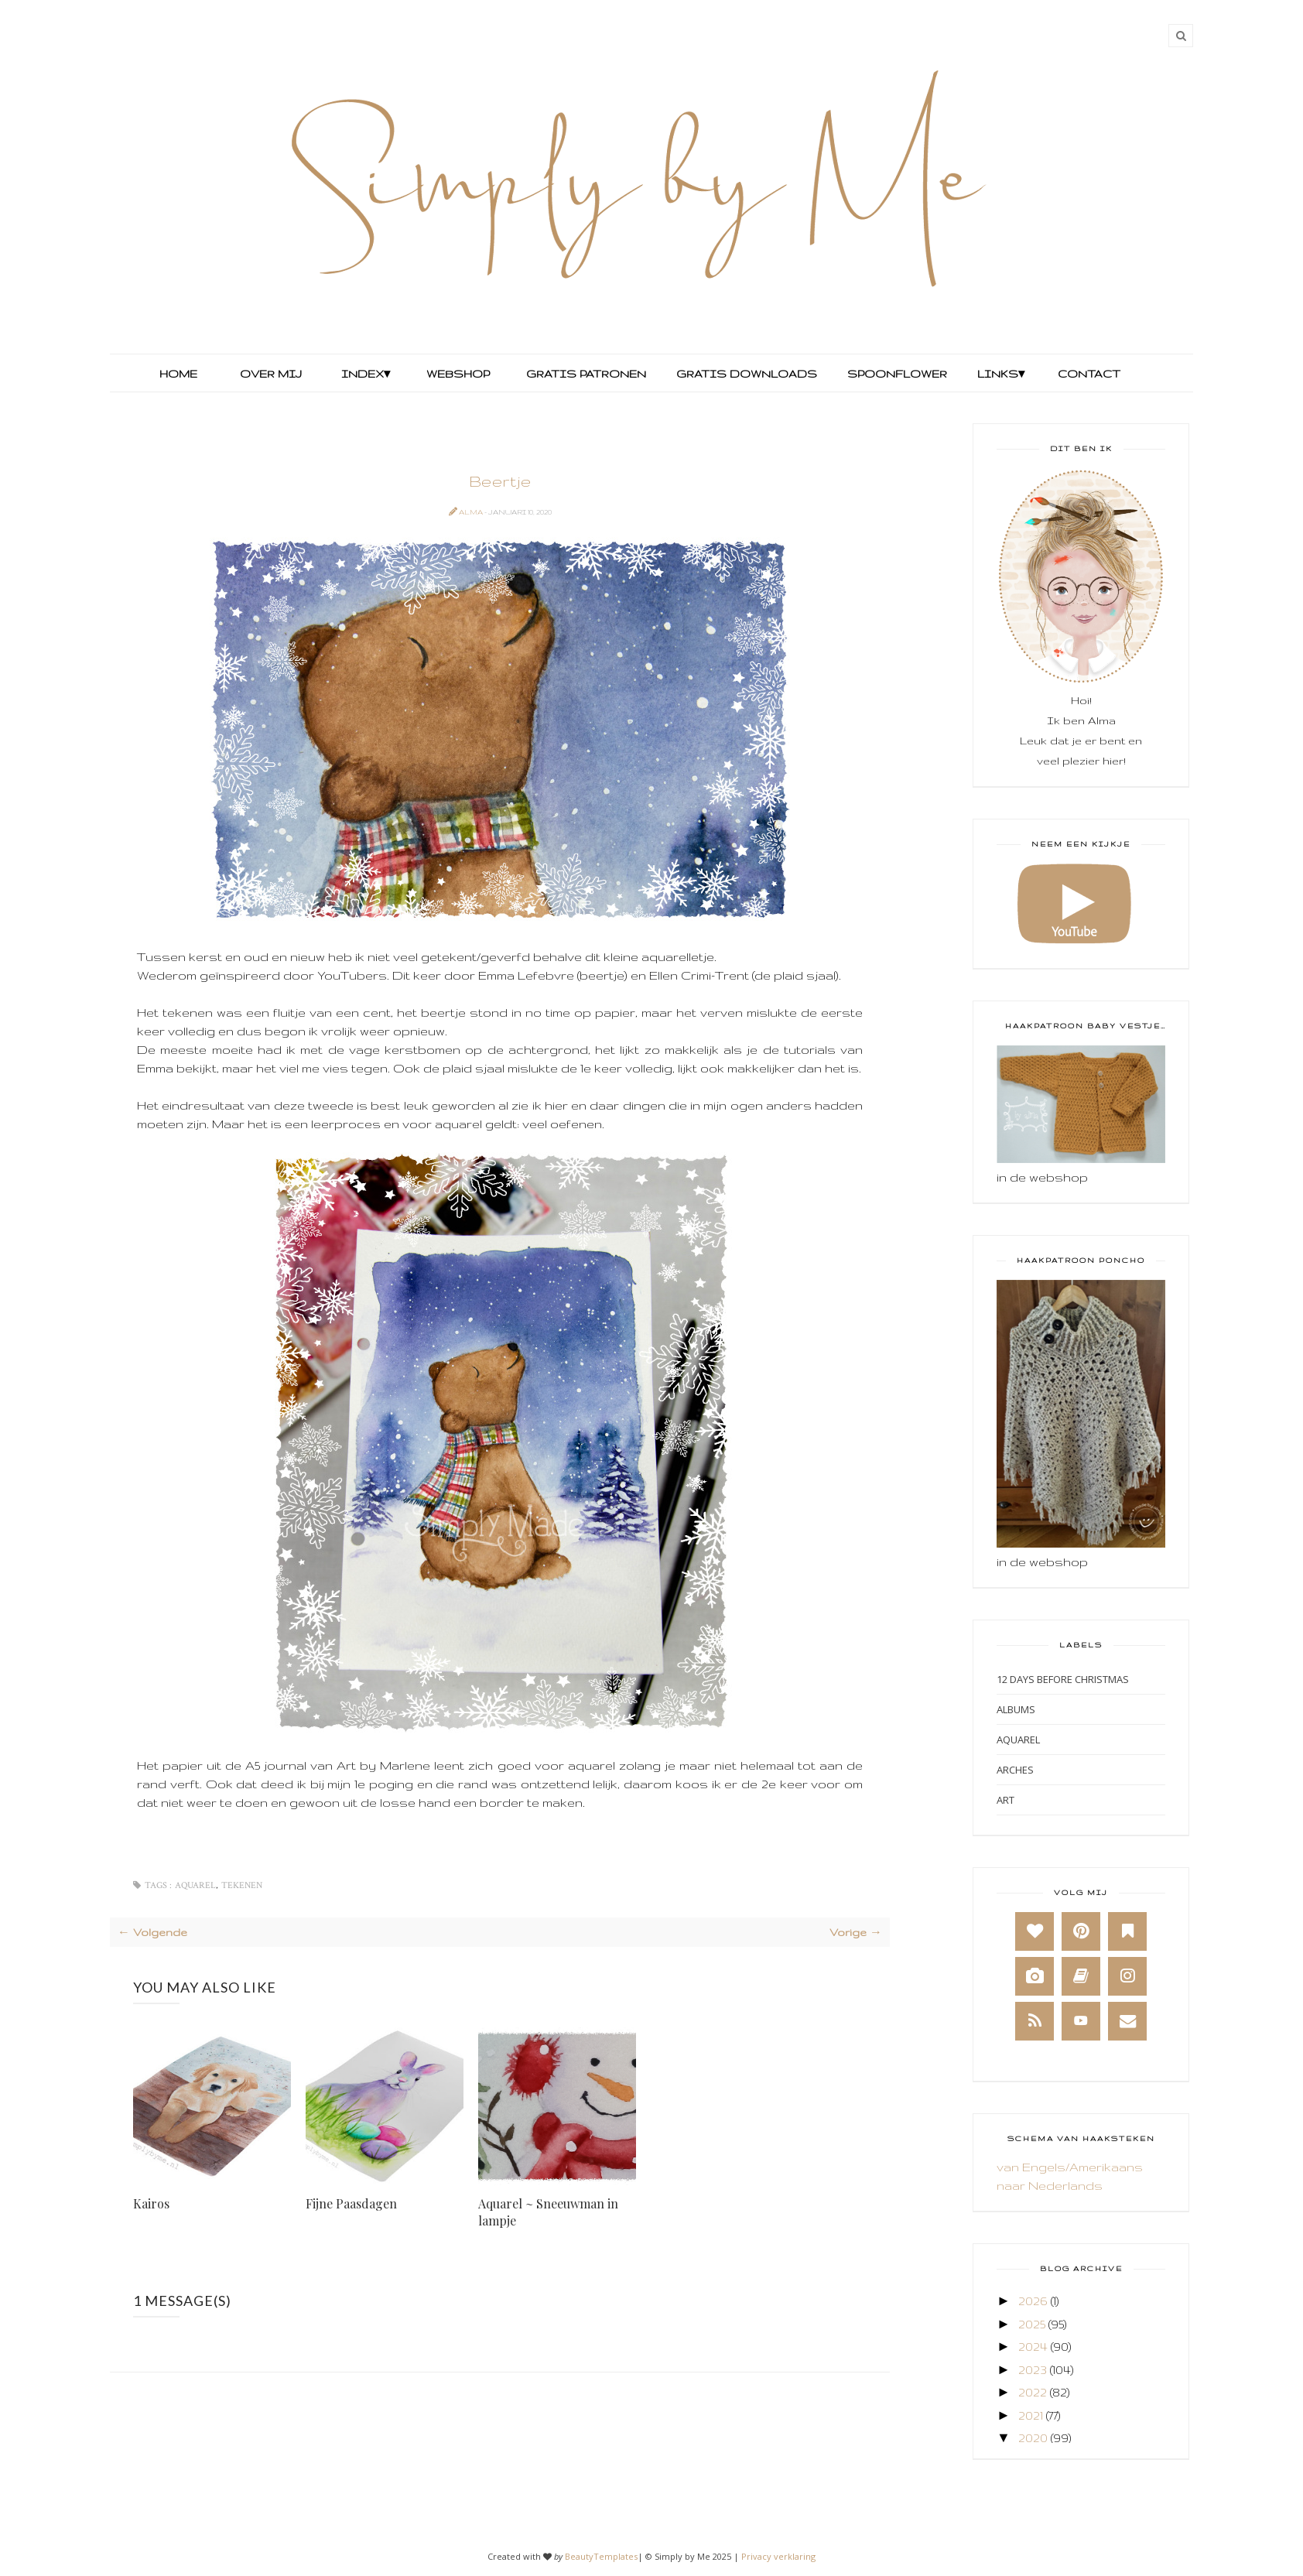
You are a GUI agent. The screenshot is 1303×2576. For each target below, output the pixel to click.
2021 (1030, 2415)
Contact (1089, 374)
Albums (1016, 1709)
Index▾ (365, 374)
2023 (1032, 2369)
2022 (1032, 2392)
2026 (1033, 2300)
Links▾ (1001, 374)
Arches (1015, 1770)
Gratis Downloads (745, 374)
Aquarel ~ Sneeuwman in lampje (548, 2212)
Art (1005, 1800)
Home (178, 374)
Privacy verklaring (778, 2556)
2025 (1031, 2324)
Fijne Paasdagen (351, 2203)
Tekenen (241, 1885)
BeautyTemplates (601, 2556)
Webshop (458, 374)
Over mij (271, 374)
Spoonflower (895, 374)
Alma (471, 512)
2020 (1033, 2437)
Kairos (151, 2203)
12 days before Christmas (1063, 1679)
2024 (1033, 2346)
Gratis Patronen (584, 374)
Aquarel (195, 1885)
